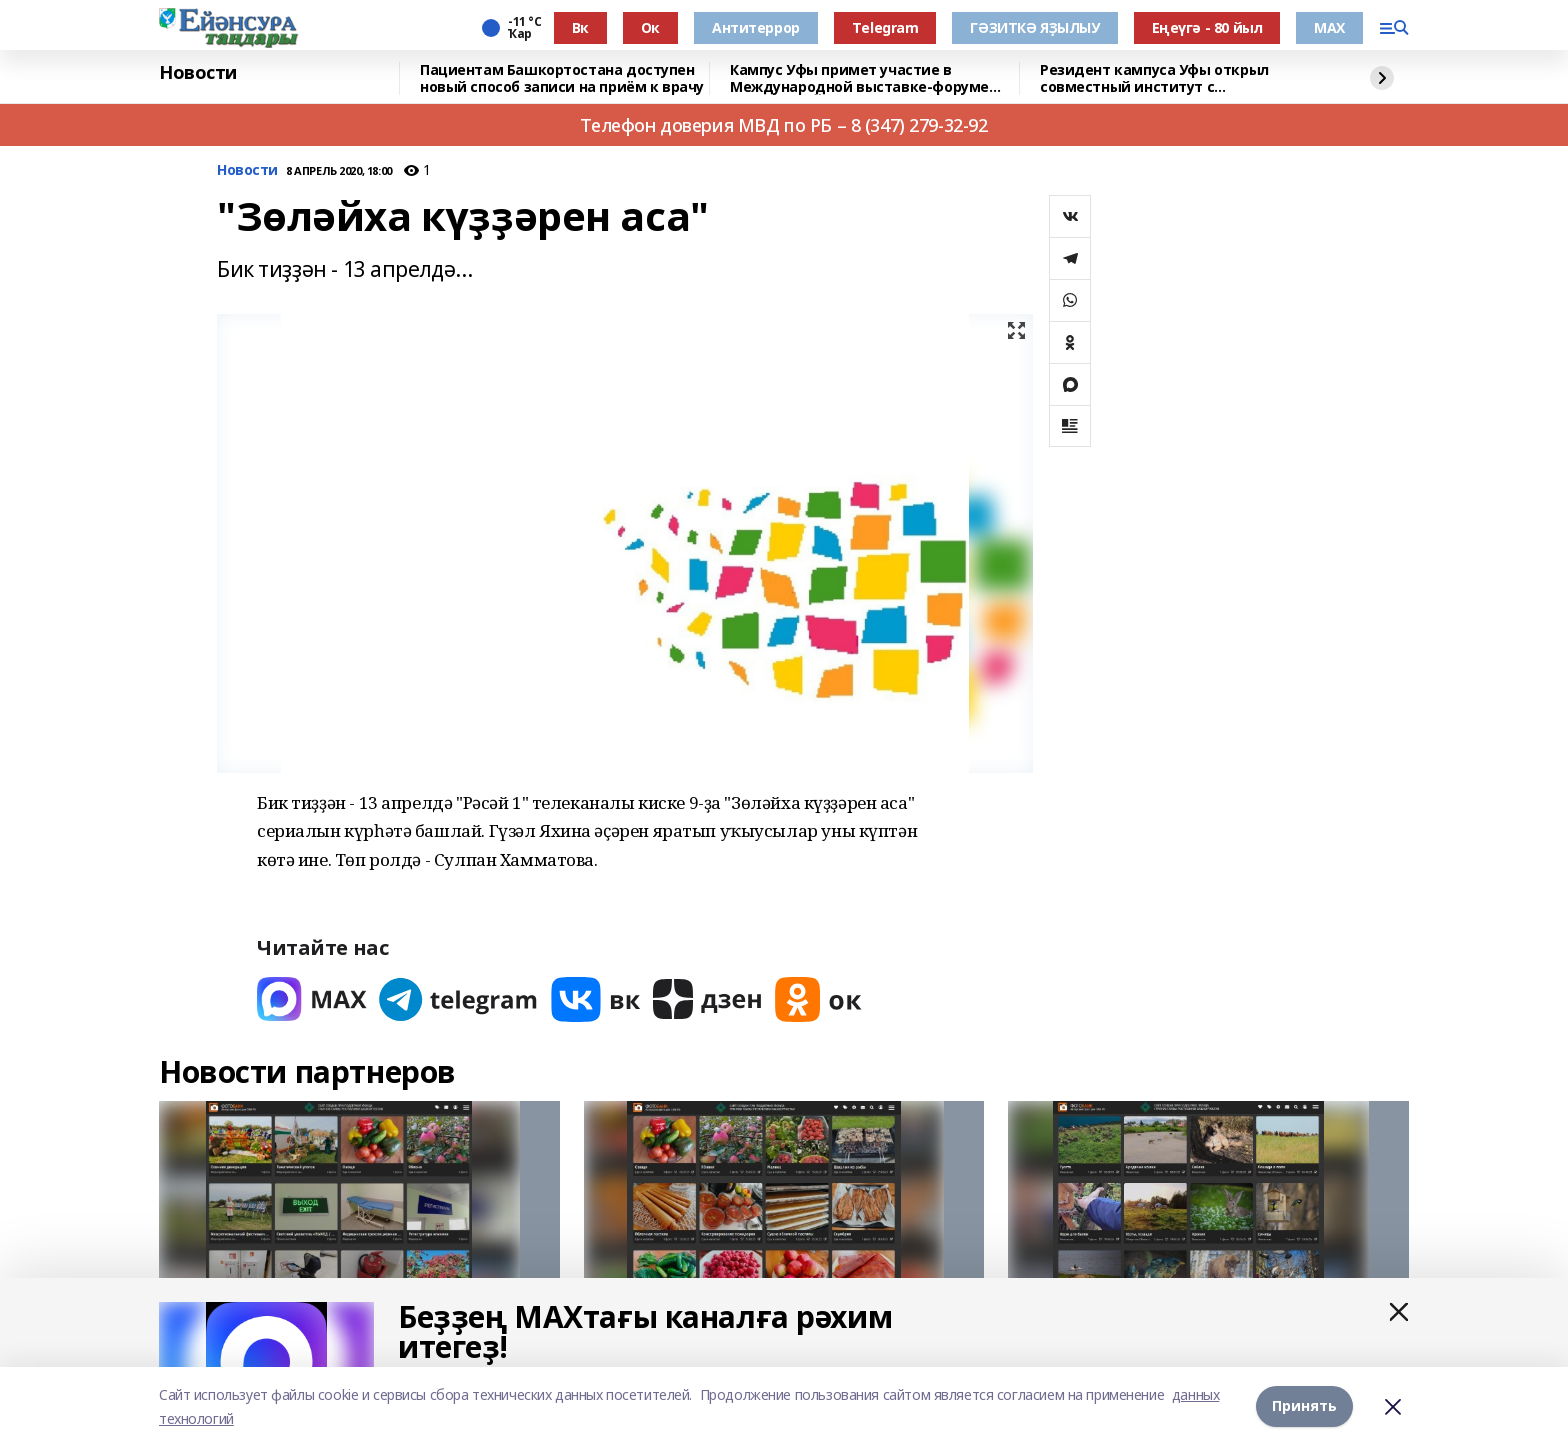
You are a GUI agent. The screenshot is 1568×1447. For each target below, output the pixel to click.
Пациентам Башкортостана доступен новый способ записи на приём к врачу (562, 78)
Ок (650, 27)
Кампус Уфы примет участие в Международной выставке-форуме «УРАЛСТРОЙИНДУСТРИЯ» (859, 78)
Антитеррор (756, 27)
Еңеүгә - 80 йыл (1207, 27)
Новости (198, 73)
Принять (1304, 1406)
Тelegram (885, 27)
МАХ (1329, 27)
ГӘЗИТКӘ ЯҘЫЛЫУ (1034, 27)
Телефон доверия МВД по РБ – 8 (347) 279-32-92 (783, 125)
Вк (580, 27)
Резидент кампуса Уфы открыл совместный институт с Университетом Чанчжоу (1154, 78)
